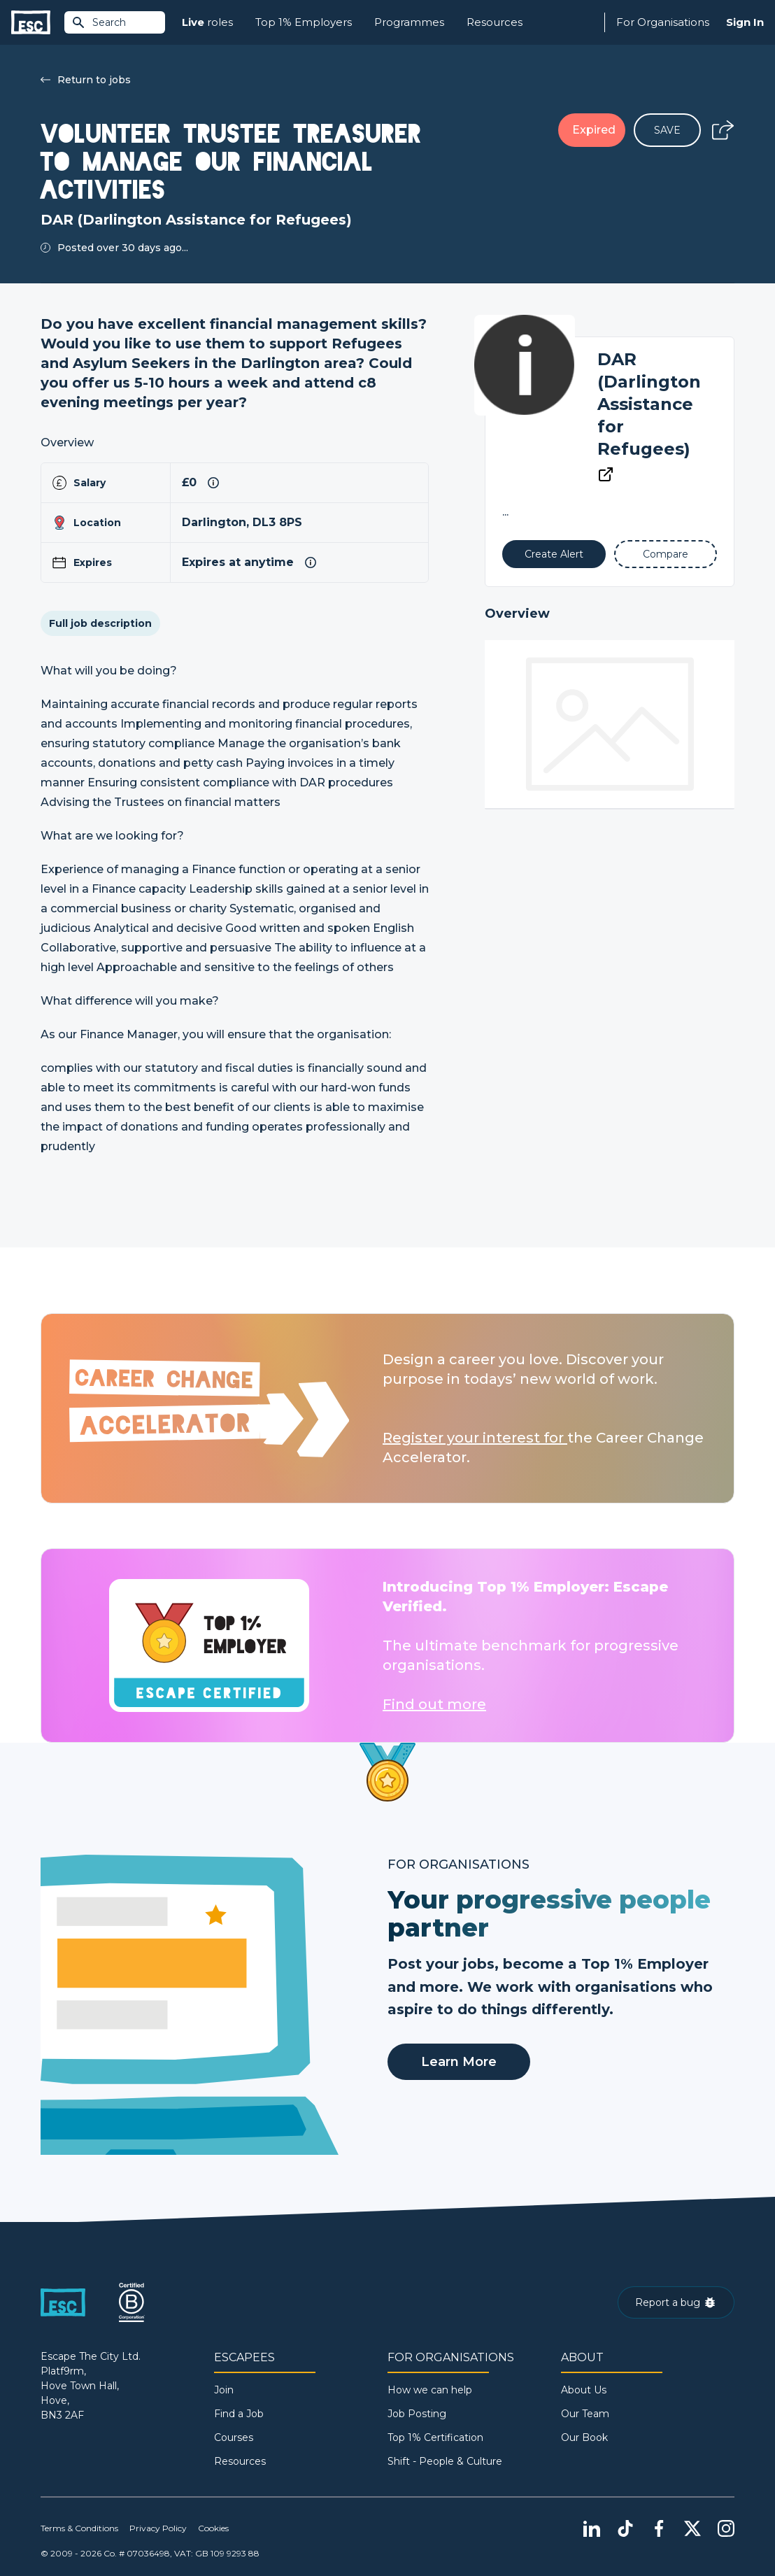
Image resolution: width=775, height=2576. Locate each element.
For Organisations (662, 22)
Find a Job (239, 2413)
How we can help (429, 2390)
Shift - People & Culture (444, 2461)
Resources (494, 22)
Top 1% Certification (435, 2437)
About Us (583, 2390)
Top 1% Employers (303, 22)
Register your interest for (475, 1437)
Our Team (585, 2413)
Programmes (409, 22)
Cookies (213, 2528)
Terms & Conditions (79, 2528)
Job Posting (416, 2413)
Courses (233, 2437)
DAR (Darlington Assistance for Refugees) (649, 404)
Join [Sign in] (224, 2390)
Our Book (584, 2437)
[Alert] (553, 554)
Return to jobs (86, 79)
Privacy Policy (158, 2528)
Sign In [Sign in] (745, 22)
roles (207, 23)
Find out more (434, 1704)
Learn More (459, 2061)
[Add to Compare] (665, 554)
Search (98, 22)
